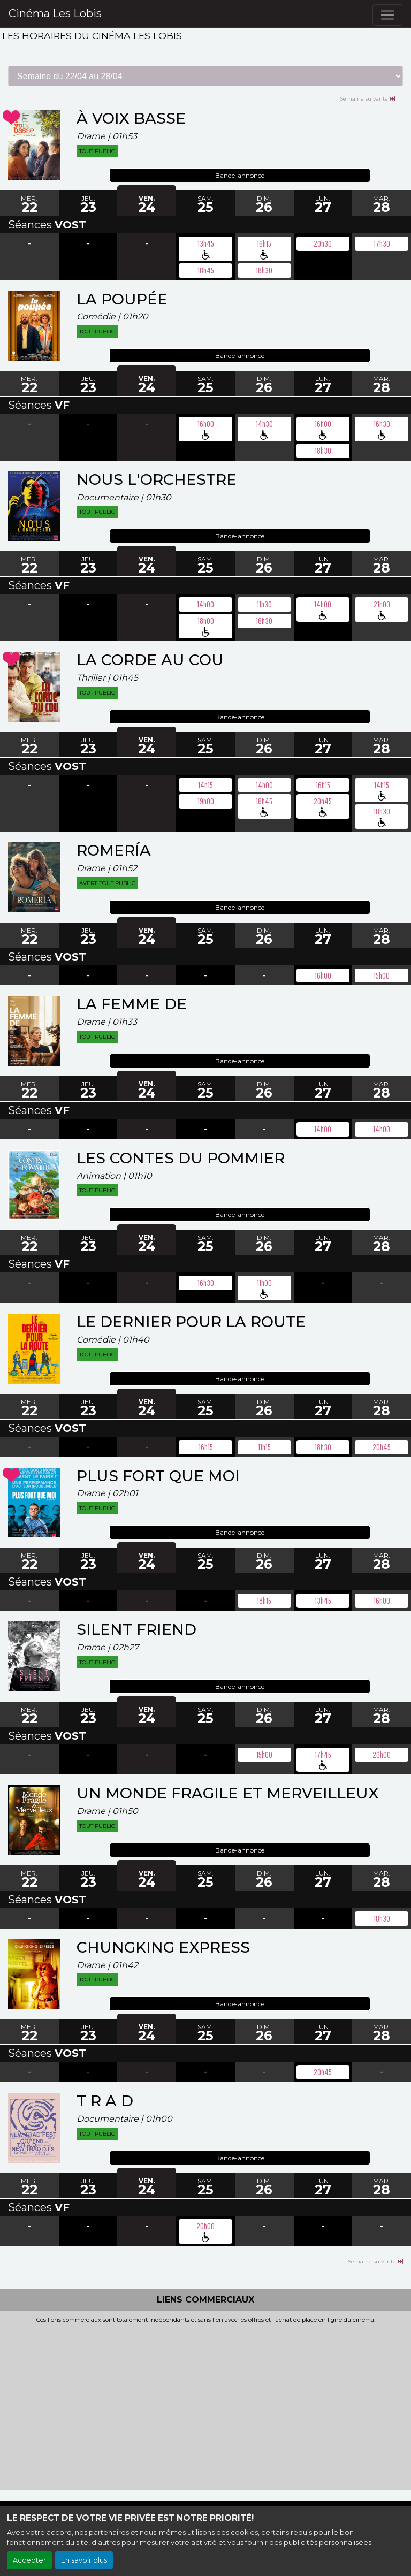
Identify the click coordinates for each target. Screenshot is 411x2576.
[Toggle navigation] (387, 15)
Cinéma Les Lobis (55, 13)
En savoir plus (84, 2560)
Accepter (29, 2560)
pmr (206, 255)
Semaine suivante (367, 98)
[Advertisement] (205, 2404)
